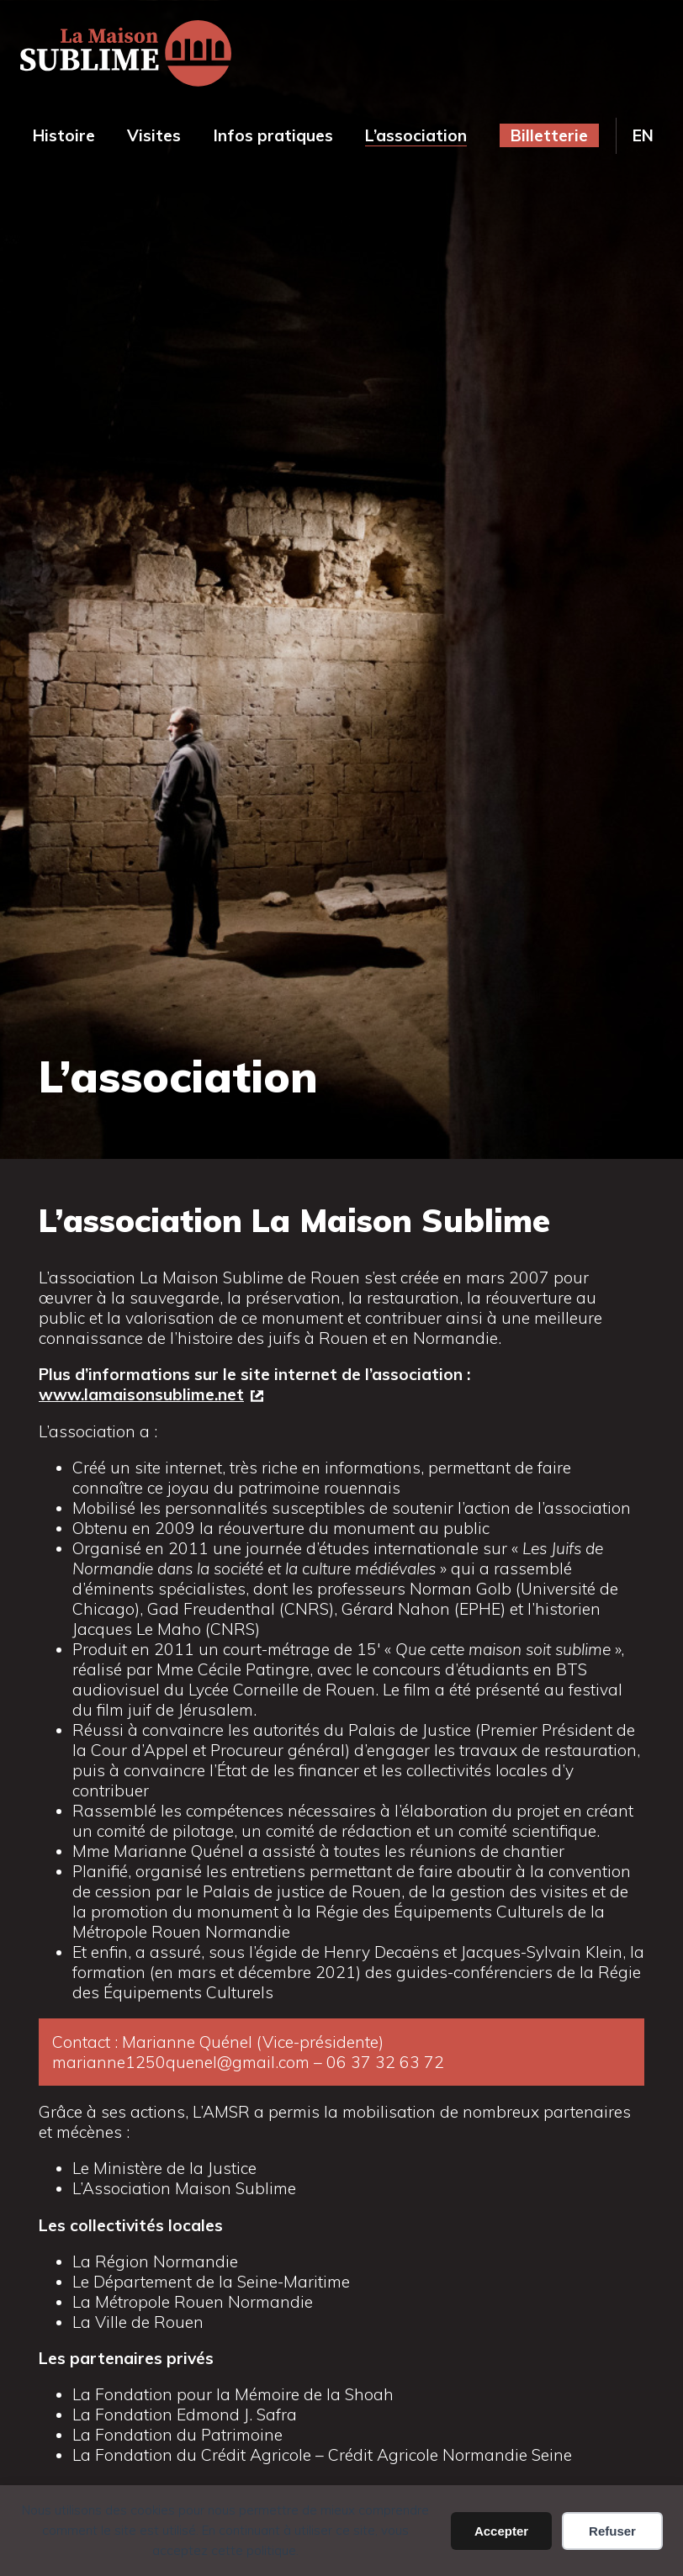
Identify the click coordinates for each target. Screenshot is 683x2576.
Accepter (501, 2531)
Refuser (612, 2531)
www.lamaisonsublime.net (141, 1394)
